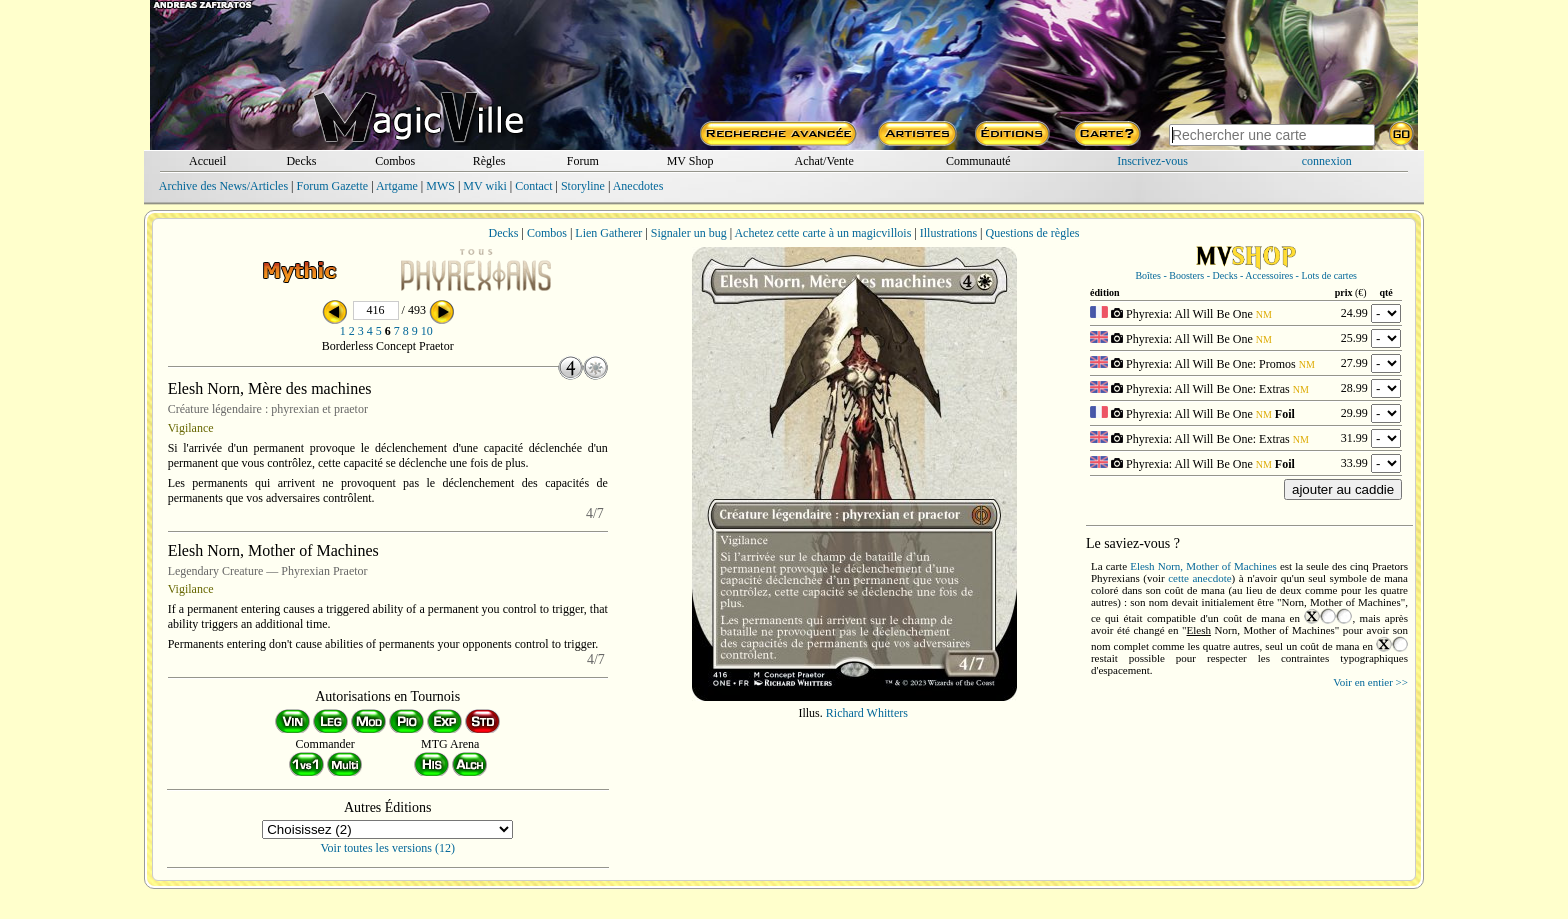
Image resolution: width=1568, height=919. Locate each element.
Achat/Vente (823, 161)
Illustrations (948, 233)
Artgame (397, 186)
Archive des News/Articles (223, 186)
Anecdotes (638, 186)
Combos (395, 161)
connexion (1327, 161)
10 (427, 331)
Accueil (207, 161)
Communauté (978, 161)
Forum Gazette (332, 186)
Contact (533, 186)
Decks (301, 161)
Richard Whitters (867, 713)
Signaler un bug (689, 233)
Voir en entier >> (1370, 682)
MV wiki (484, 186)
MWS (440, 186)
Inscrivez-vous (1152, 161)
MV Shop (690, 161)
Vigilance (191, 428)
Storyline (583, 186)
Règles (489, 161)
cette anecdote (1199, 578)
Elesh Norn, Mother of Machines (1203, 566)
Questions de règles (1033, 233)
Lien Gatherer (608, 233)
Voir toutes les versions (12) (388, 848)
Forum (583, 161)
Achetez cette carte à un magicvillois (822, 233)
